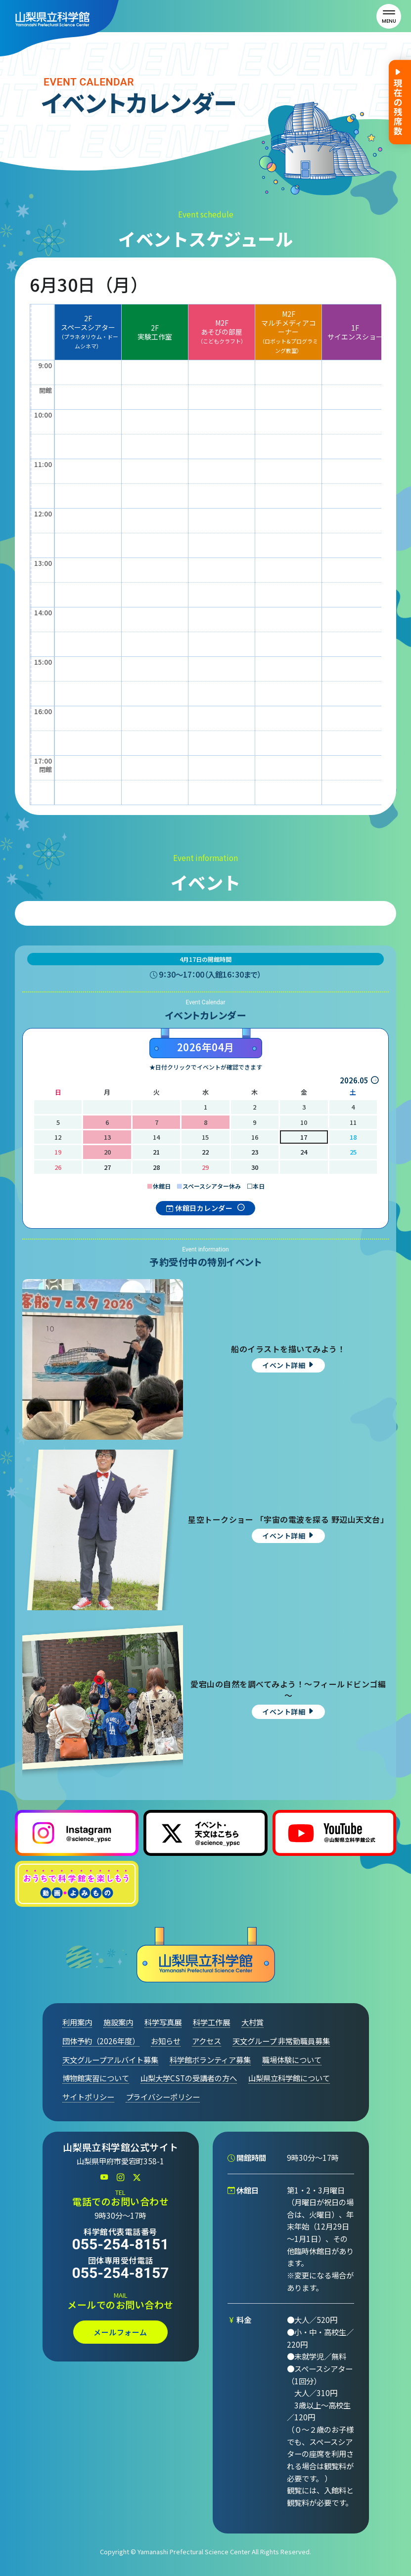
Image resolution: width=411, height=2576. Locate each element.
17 (303, 1137)
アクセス (206, 2040)
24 (303, 1152)
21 (156, 1152)
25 (353, 1152)
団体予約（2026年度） (100, 2040)
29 (205, 1167)
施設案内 (118, 2022)
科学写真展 (163, 2022)
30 (254, 1167)
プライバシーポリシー (163, 2096)
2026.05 (354, 1080)
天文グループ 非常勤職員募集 (281, 2040)
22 (205, 1152)
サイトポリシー (88, 2096)
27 (107, 1167)
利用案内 (77, 2022)
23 (254, 1152)
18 (353, 1137)
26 (57, 1167)
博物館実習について (95, 2077)
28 (156, 1167)
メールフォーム (120, 2332)
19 (57, 1152)
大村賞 (252, 2022)
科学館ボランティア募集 (210, 2059)
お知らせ (166, 2040)
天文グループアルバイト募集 (110, 2059)
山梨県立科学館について (289, 2077)
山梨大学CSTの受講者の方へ (188, 2077)
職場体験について (291, 2059)
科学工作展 (211, 2022)
